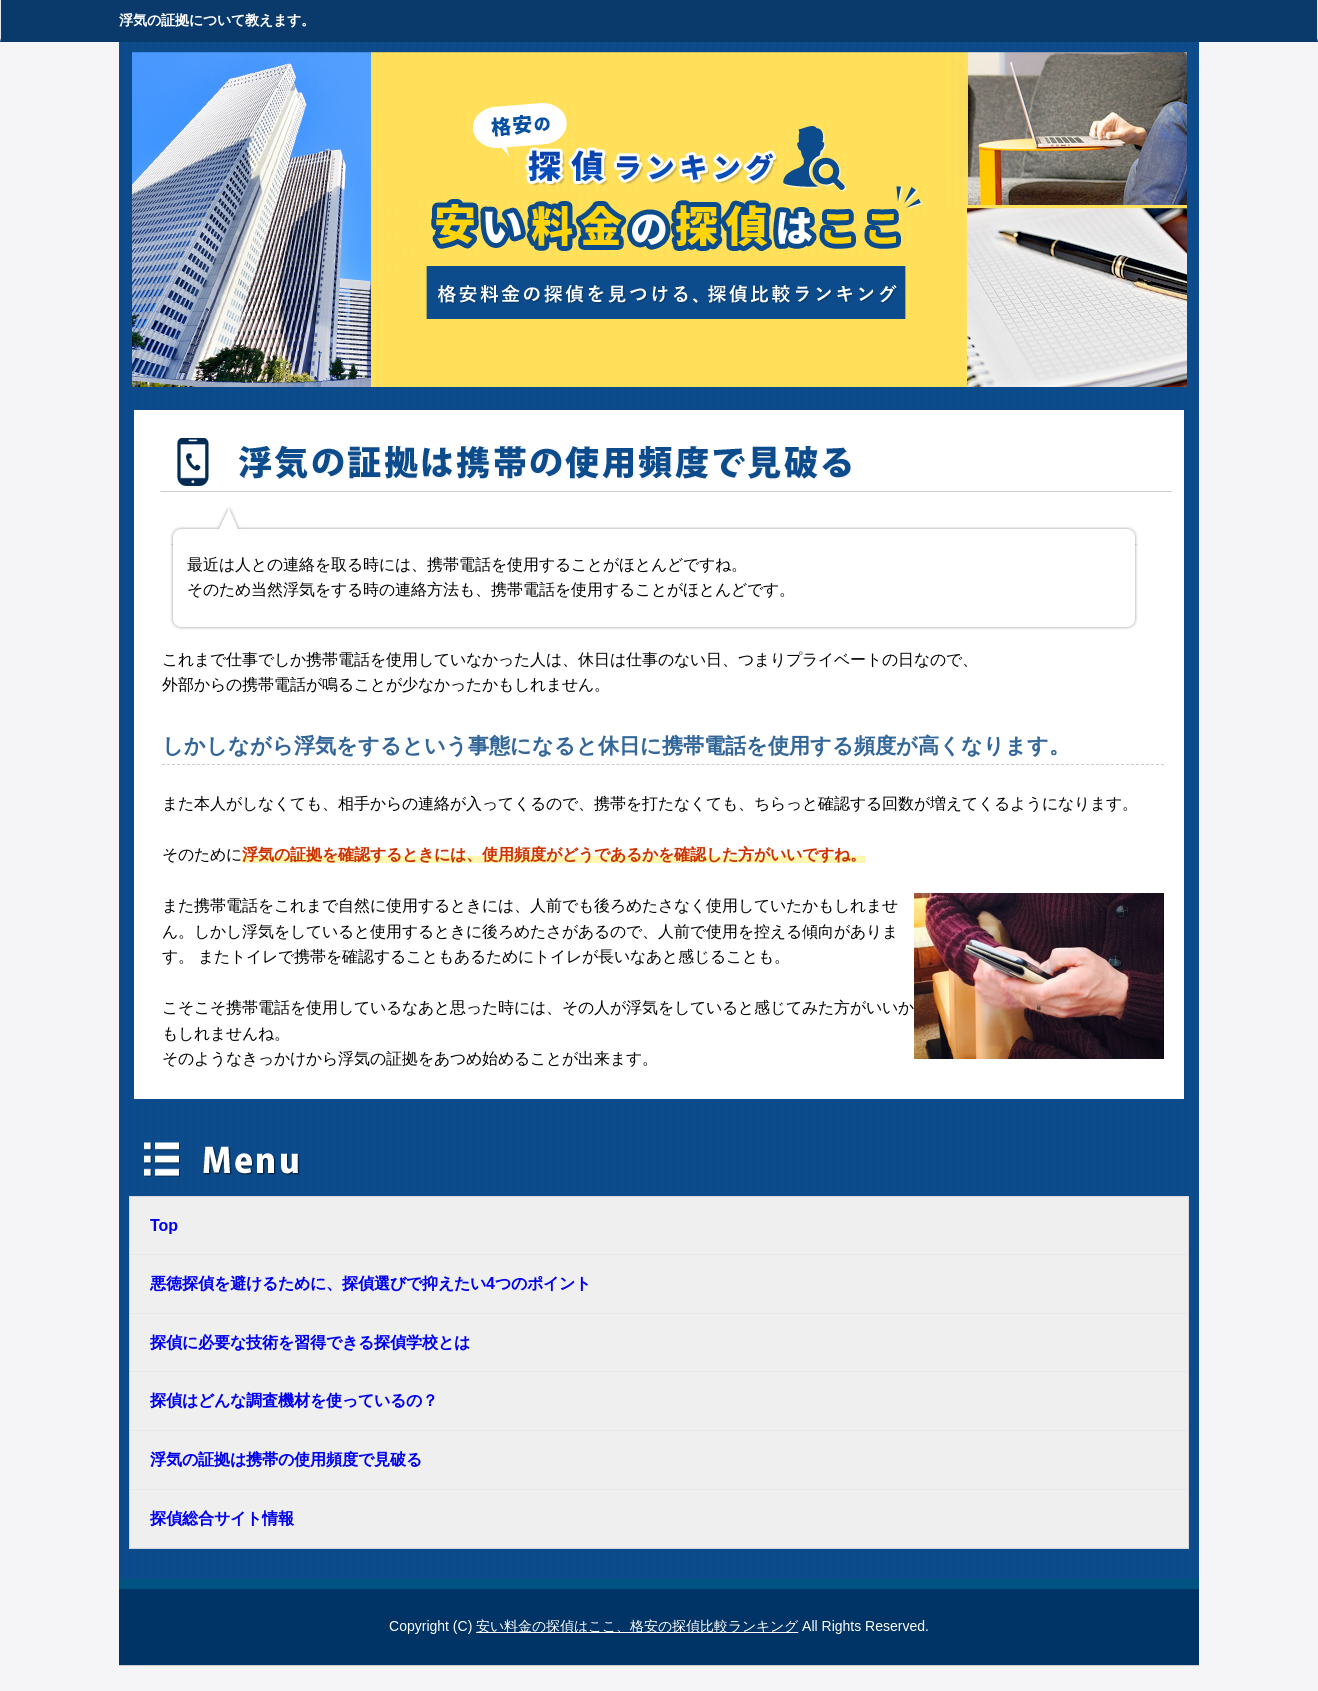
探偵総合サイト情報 (222, 1518)
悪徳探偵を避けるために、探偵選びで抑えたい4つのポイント (370, 1283)
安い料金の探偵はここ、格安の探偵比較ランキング (637, 1626)
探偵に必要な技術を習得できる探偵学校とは (310, 1342)
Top (164, 1225)
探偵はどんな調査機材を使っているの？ (294, 1400)
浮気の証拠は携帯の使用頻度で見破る (286, 1459)
